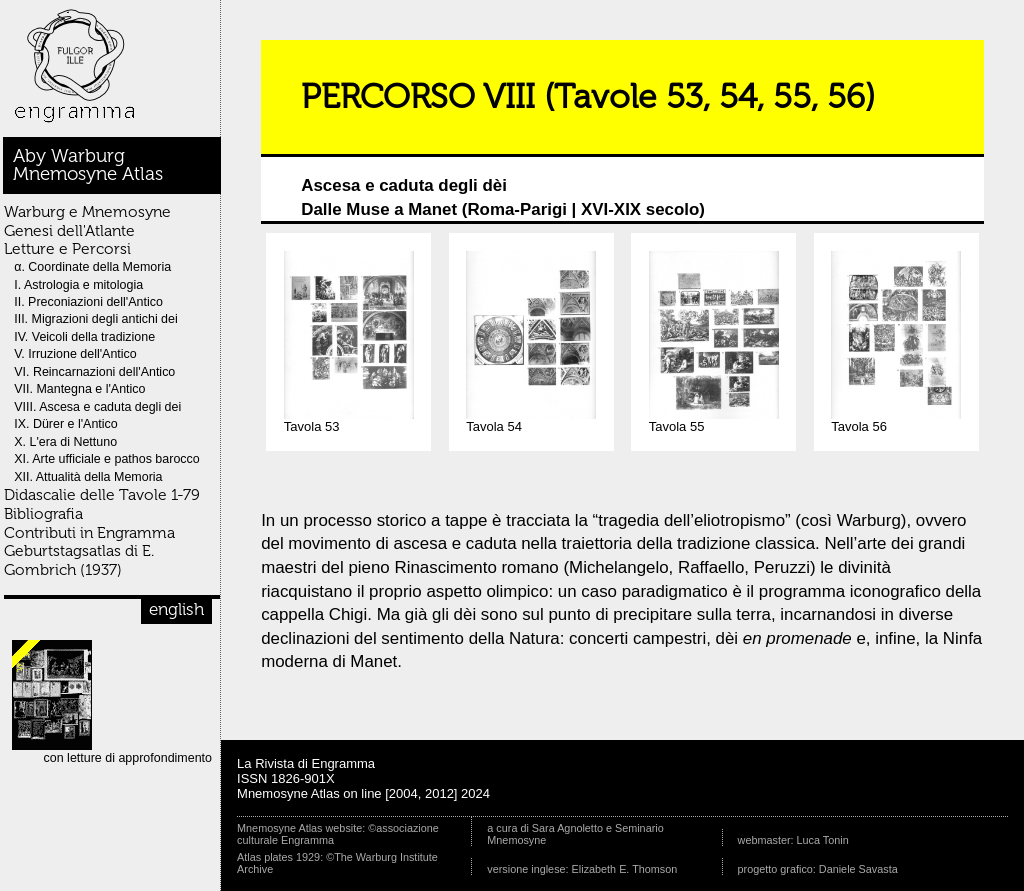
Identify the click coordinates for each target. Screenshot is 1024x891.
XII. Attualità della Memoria (88, 477)
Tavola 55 (714, 420)
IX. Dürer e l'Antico (66, 424)
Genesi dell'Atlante (69, 230)
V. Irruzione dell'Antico (75, 354)
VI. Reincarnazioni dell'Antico (94, 372)
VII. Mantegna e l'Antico (79, 389)
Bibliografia (43, 513)
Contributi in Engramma (89, 532)
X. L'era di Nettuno (65, 442)
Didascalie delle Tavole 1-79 (102, 494)
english (176, 609)
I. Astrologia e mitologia (78, 285)
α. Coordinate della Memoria (92, 267)
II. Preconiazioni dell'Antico (88, 302)
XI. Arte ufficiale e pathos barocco (107, 459)
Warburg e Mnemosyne (87, 211)
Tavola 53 (349, 420)
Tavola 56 (896, 420)
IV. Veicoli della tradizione (84, 337)
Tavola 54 (531, 420)
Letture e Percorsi (67, 248)
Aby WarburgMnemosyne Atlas (88, 165)
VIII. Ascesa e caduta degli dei (97, 407)
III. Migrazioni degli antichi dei (96, 319)
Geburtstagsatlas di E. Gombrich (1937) (79, 560)
